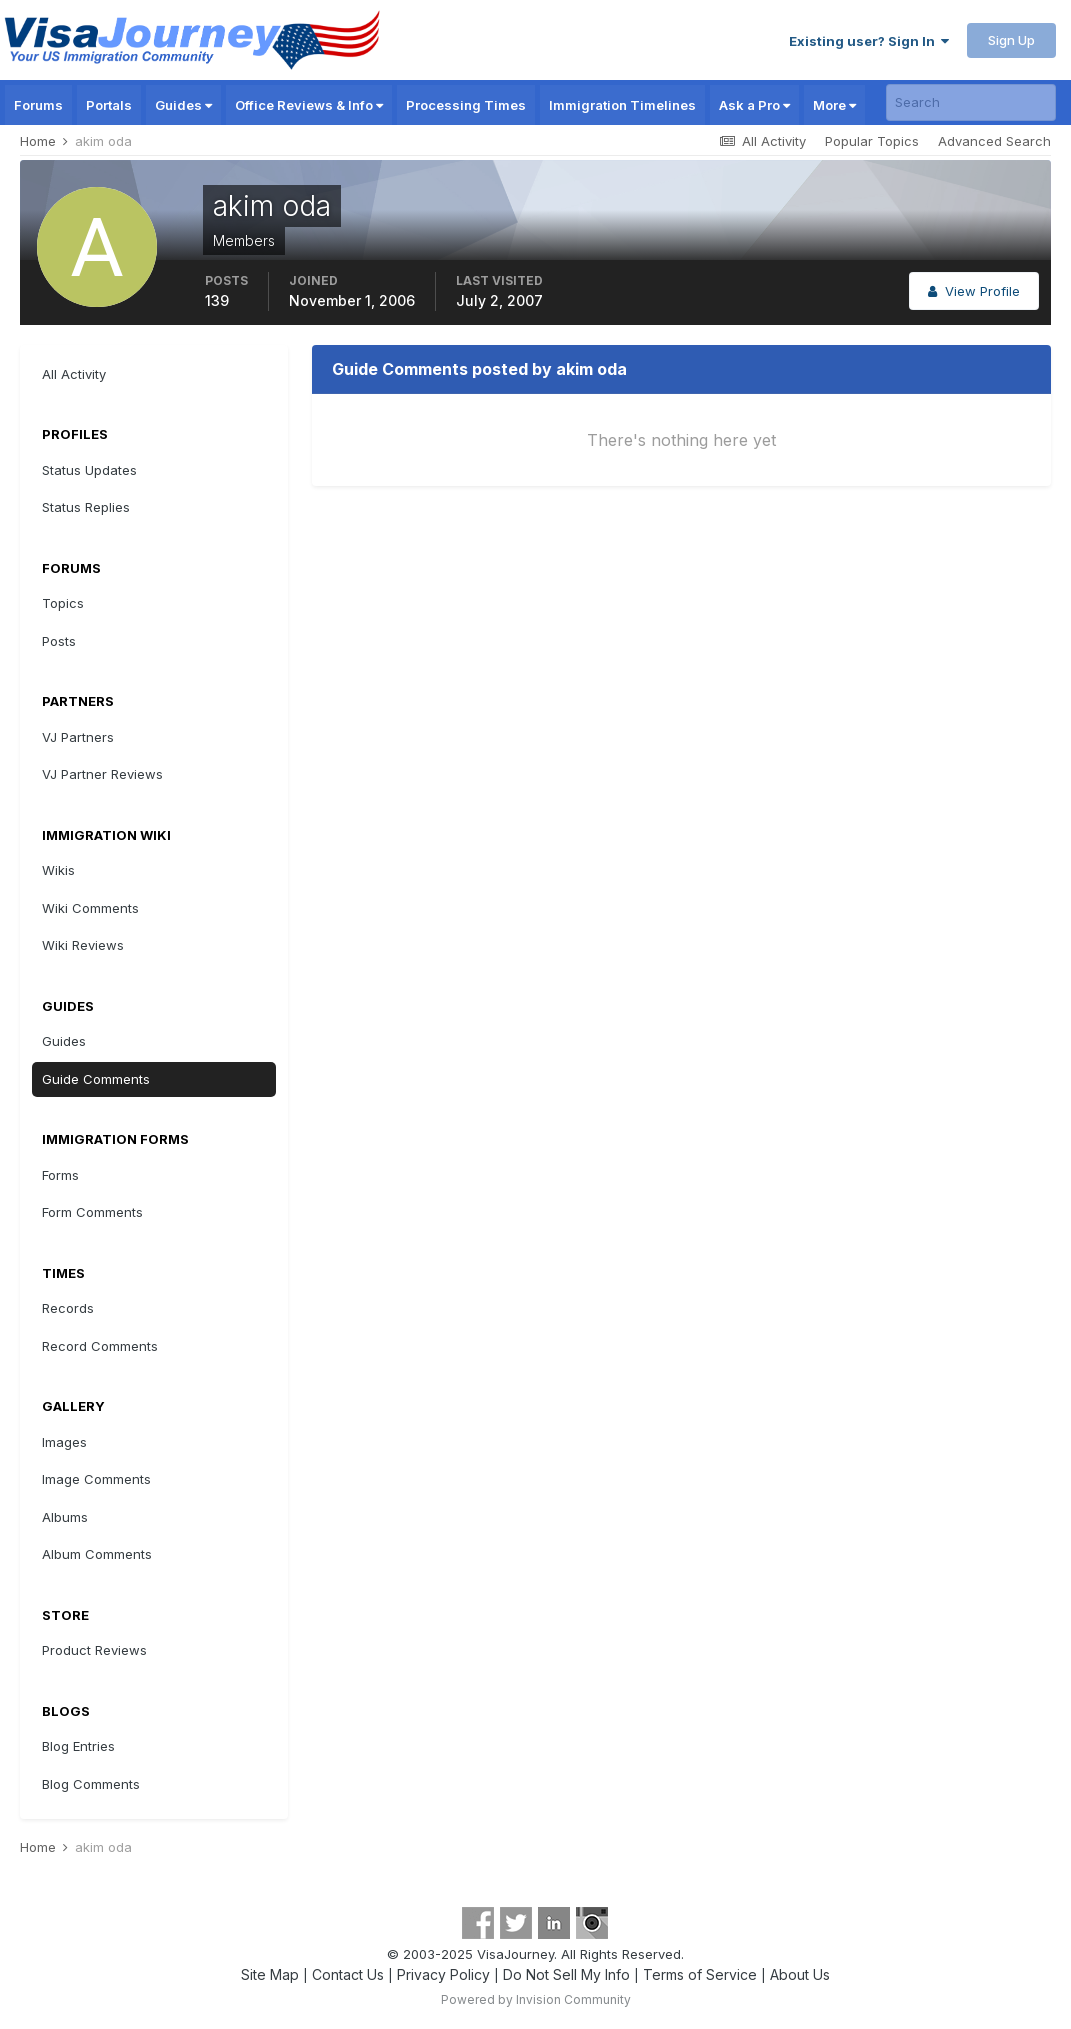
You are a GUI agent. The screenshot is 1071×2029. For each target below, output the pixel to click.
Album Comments (97, 1554)
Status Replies (86, 507)
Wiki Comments (90, 908)
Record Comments (100, 1346)
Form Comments (92, 1212)
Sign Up (1011, 40)
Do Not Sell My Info (566, 1974)
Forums (38, 105)
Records (68, 1308)
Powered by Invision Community (536, 1999)
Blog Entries (78, 1746)
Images (64, 1442)
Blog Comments (91, 1784)
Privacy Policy (443, 1974)
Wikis (58, 870)
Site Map (270, 1974)
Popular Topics (872, 141)
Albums (65, 1517)
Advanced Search (994, 141)
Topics (63, 603)
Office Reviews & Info (309, 105)
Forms (60, 1175)
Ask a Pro (754, 105)
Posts (59, 641)
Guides (183, 105)
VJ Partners (78, 737)
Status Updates (89, 470)
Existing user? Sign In (869, 41)
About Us (800, 1974)
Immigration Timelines (622, 105)
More (834, 105)
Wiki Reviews (83, 945)
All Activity (74, 374)
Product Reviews (94, 1650)
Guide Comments (96, 1079)
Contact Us (348, 1974)
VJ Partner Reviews (102, 774)
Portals (109, 105)
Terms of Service (700, 1974)
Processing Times (466, 105)
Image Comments (96, 1479)
